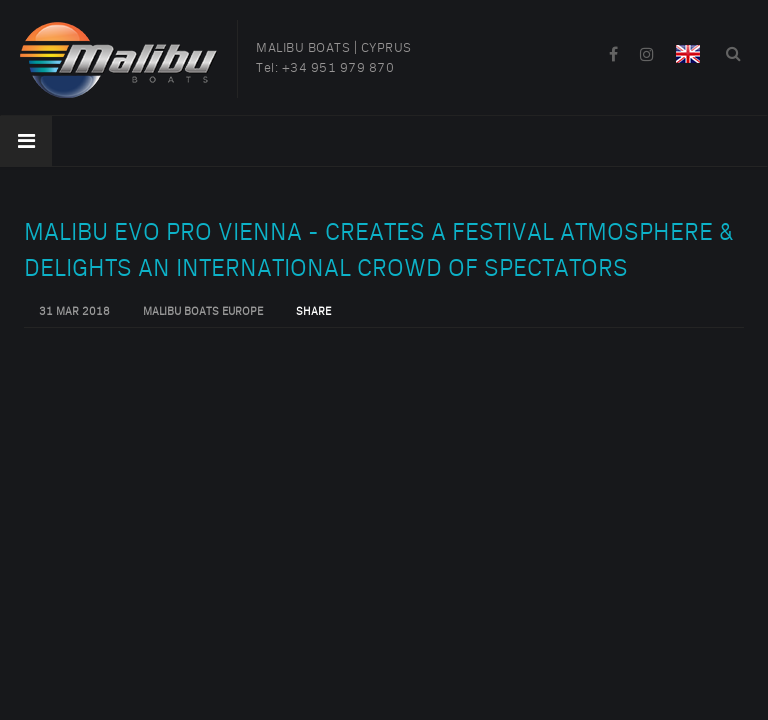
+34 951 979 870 (338, 68)
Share (313, 312)
